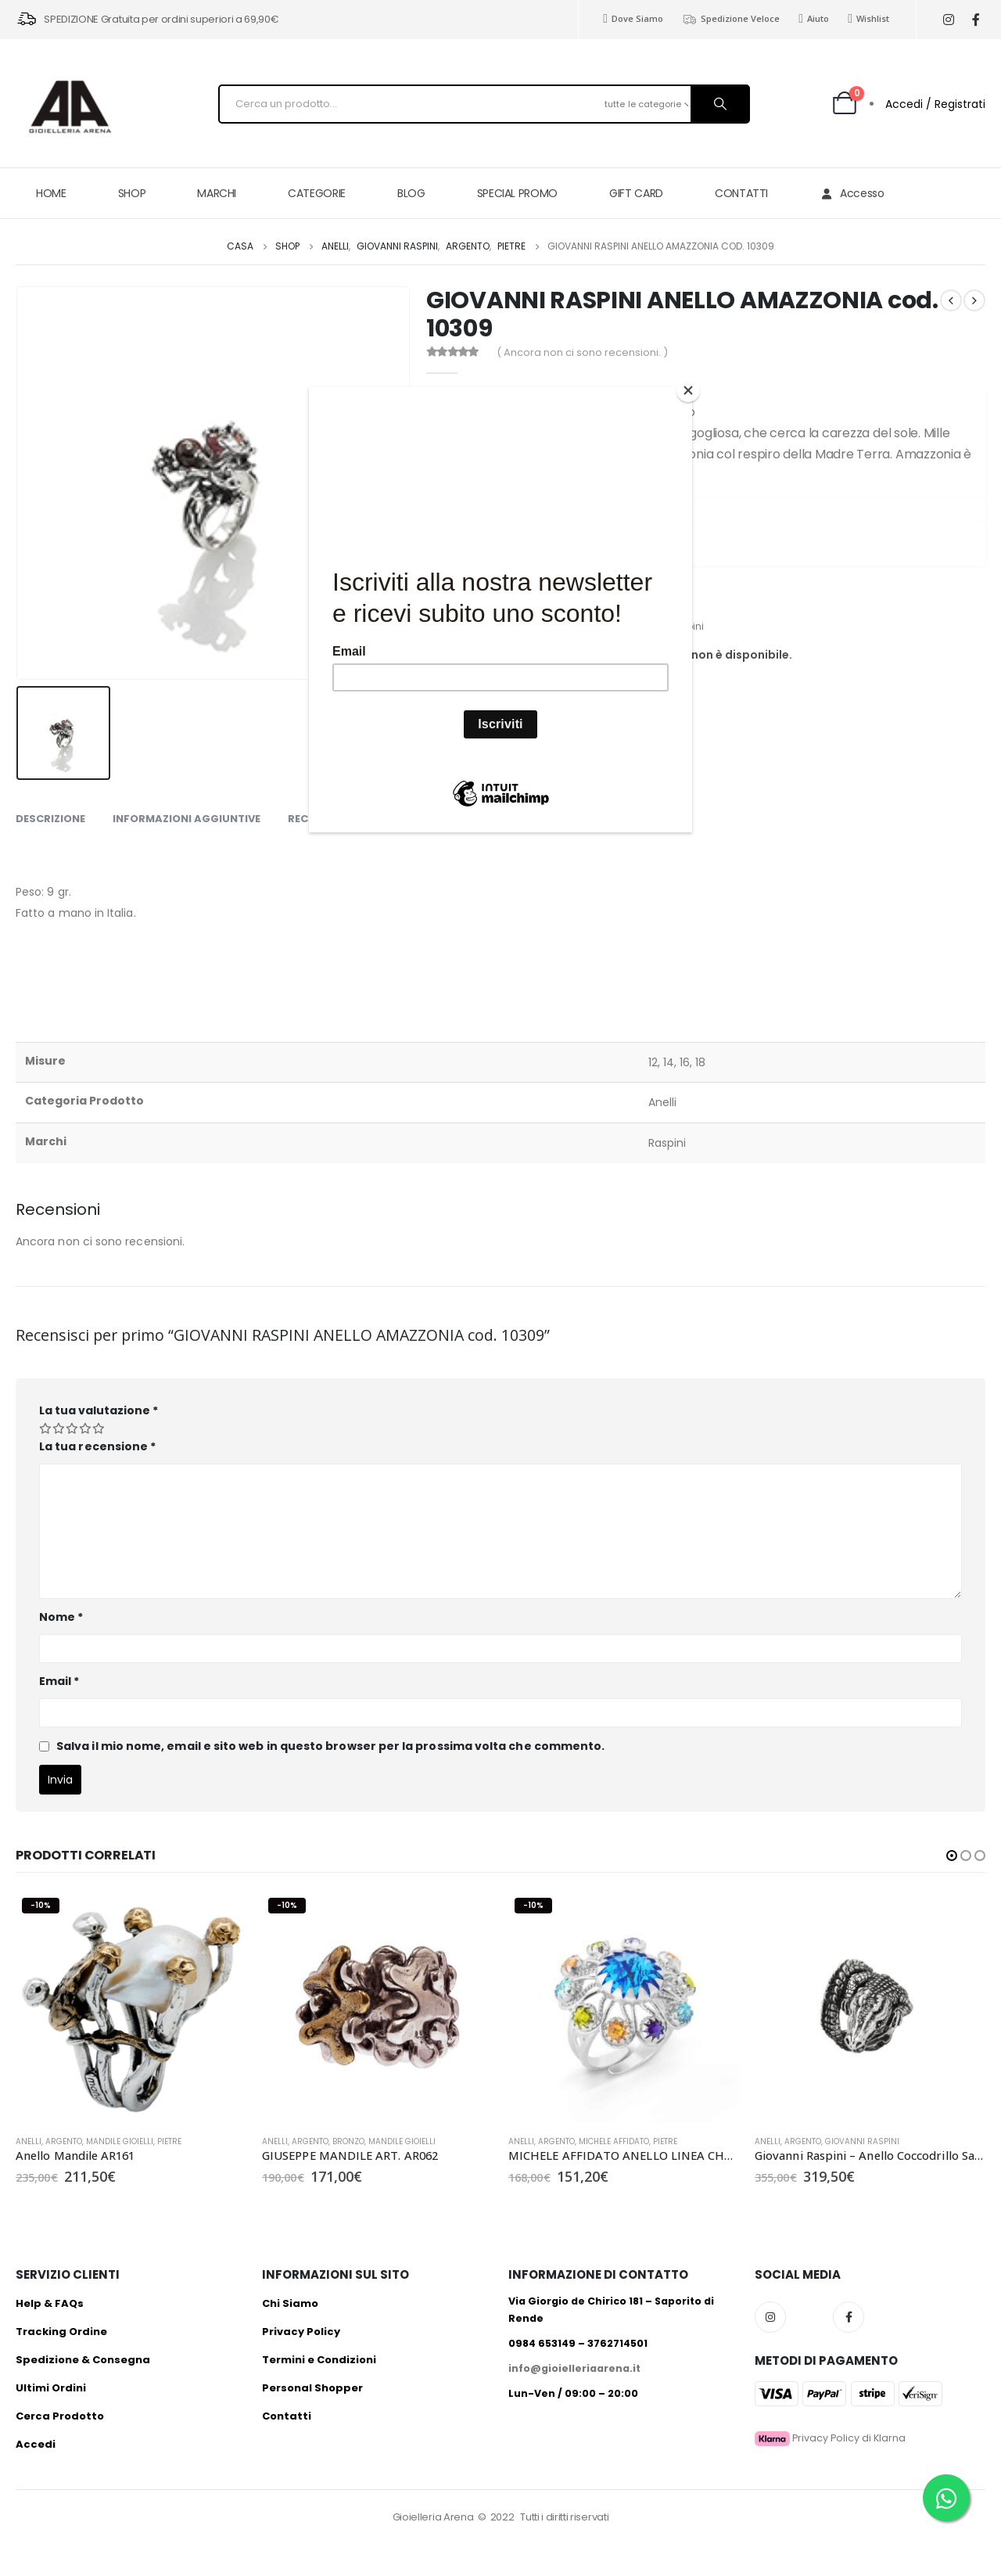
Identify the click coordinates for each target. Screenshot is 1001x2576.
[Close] (688, 390)
